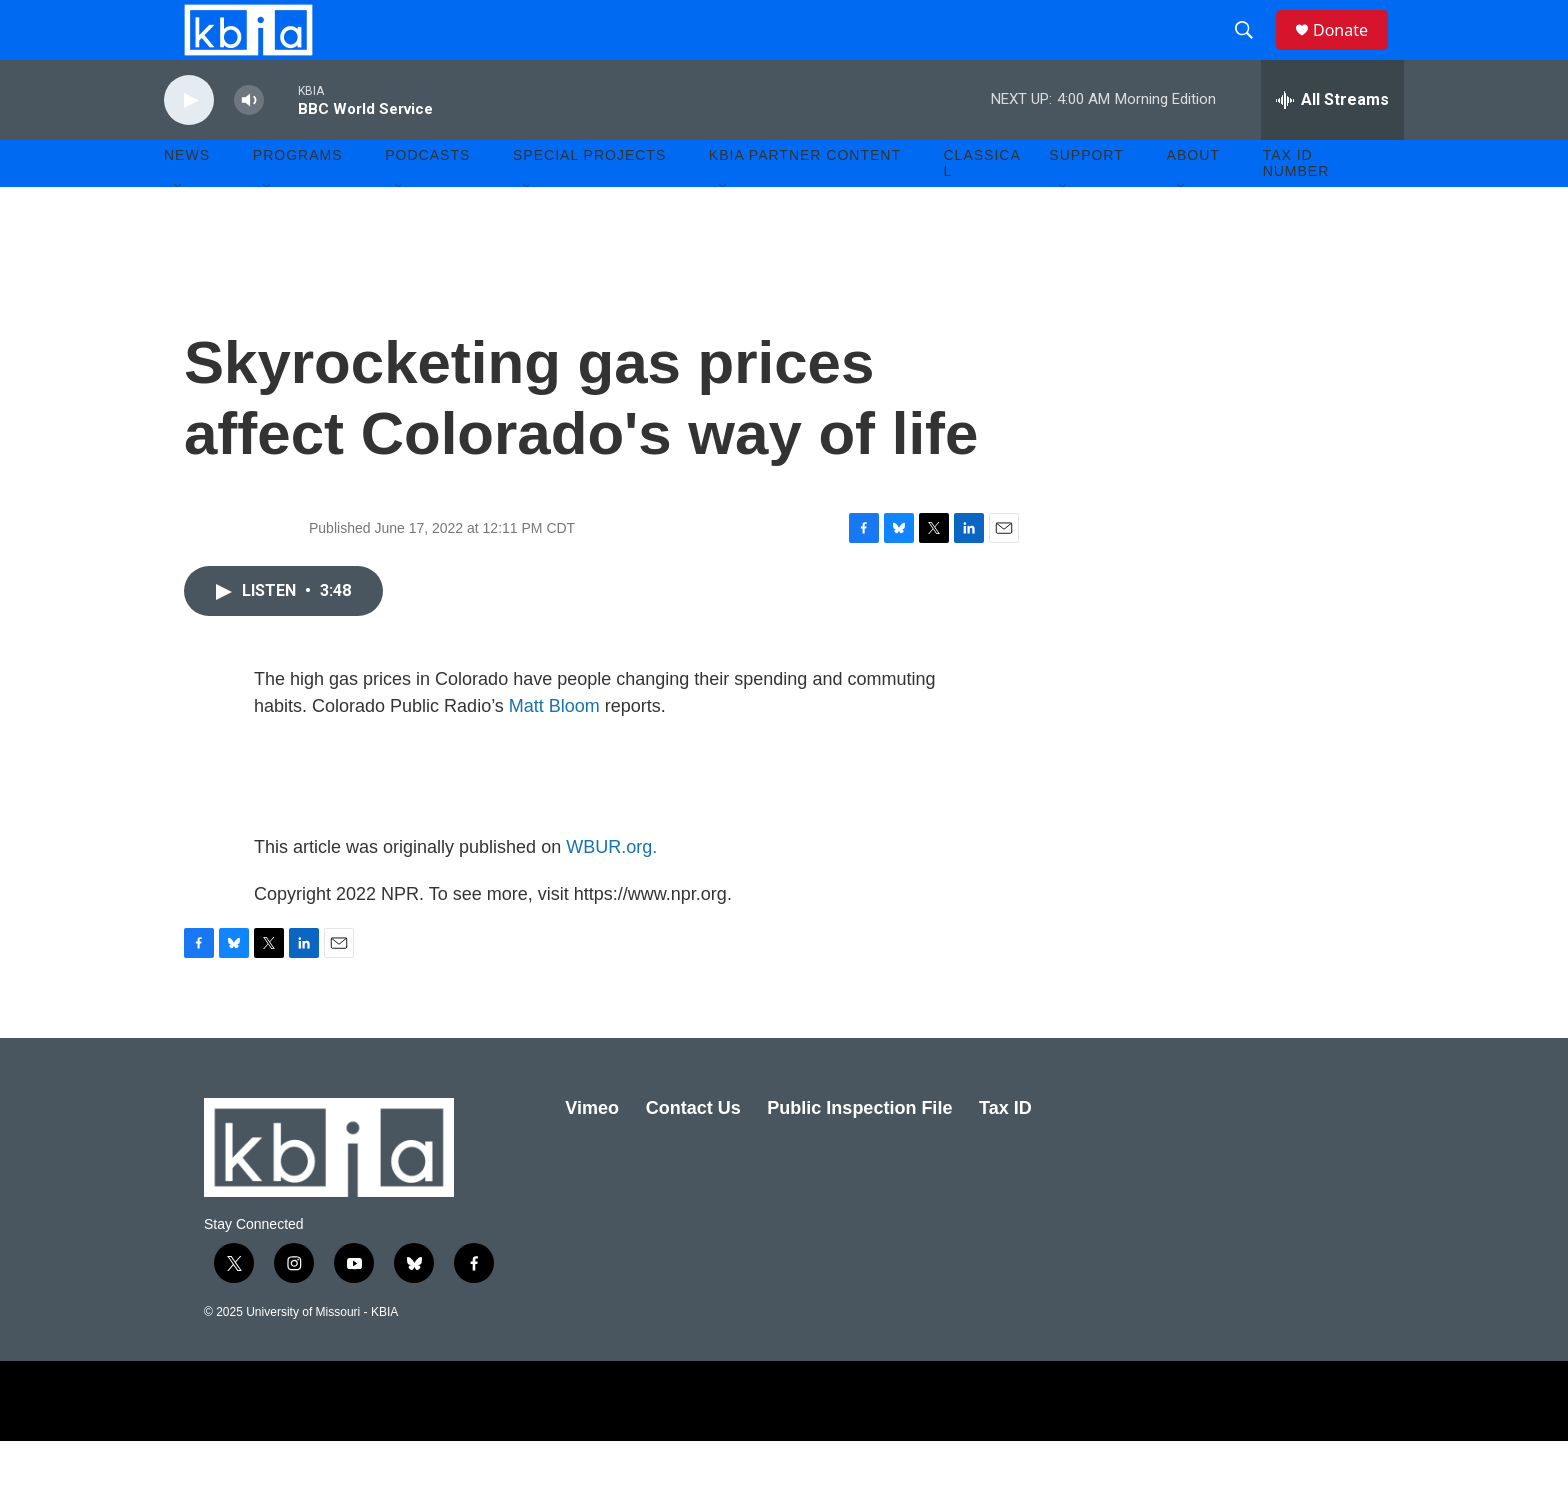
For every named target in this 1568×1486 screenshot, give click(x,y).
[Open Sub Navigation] (179, 232)
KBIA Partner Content (805, 200)
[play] (189, 145)
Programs (298, 200)
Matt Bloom (554, 751)
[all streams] (1332, 145)
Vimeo (592, 1153)
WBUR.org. (611, 892)
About (1193, 200)
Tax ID (1005, 1153)
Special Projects (589, 200)
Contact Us (693, 1153)
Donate (1353, 52)
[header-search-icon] (1253, 53)
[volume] (249, 145)
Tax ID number (1296, 208)
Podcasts (427, 200)
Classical (982, 208)
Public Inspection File (859, 1153)
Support (1086, 200)
